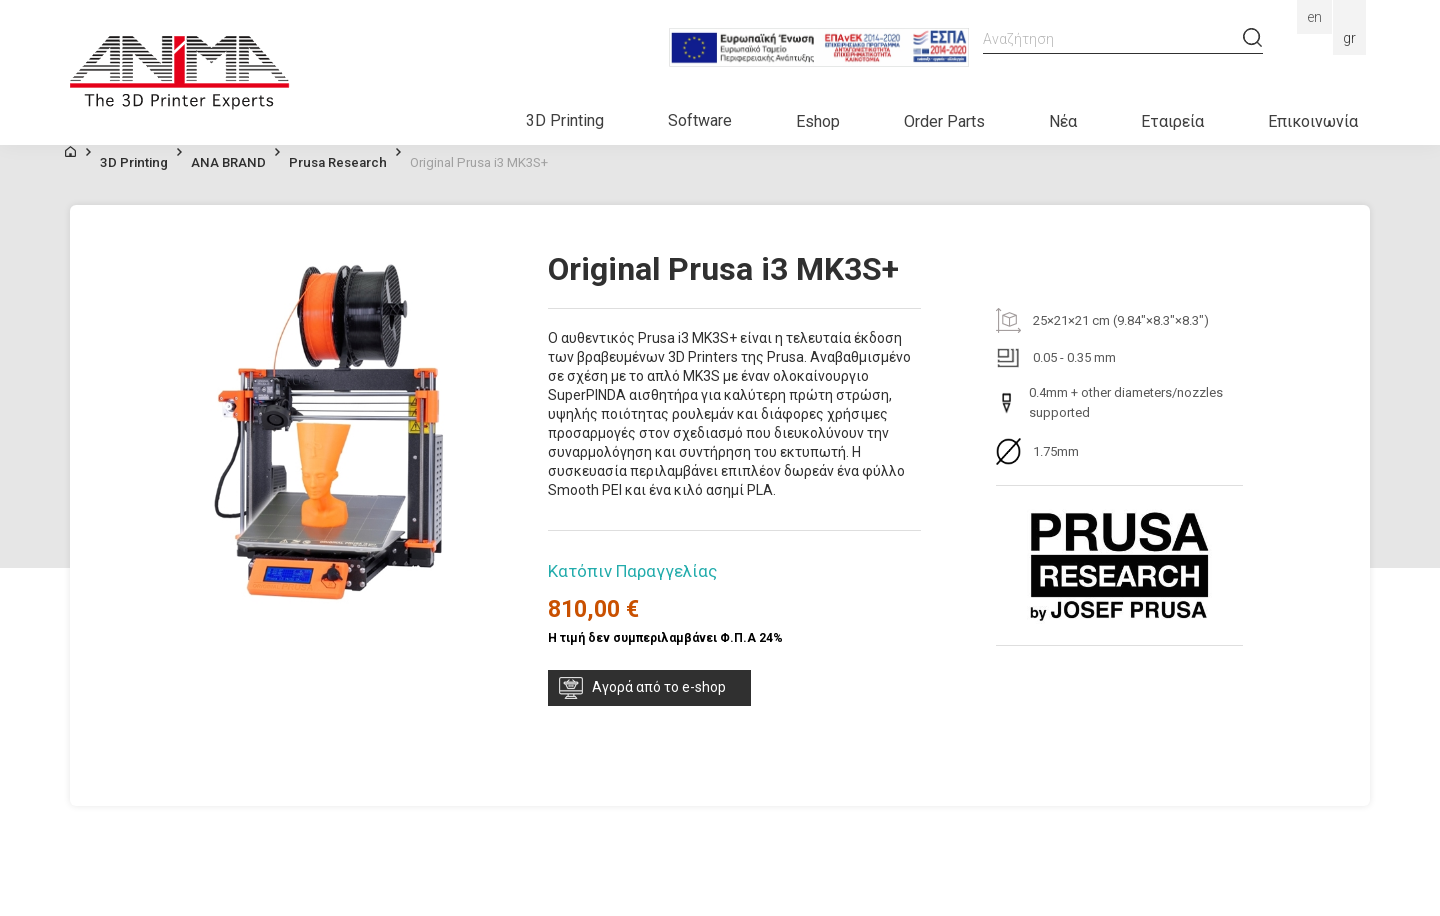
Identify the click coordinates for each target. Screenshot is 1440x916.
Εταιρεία (1172, 121)
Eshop (818, 121)
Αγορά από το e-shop (659, 687)
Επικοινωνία (1313, 121)
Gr (1349, 38)
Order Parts (944, 121)
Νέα (1063, 121)
